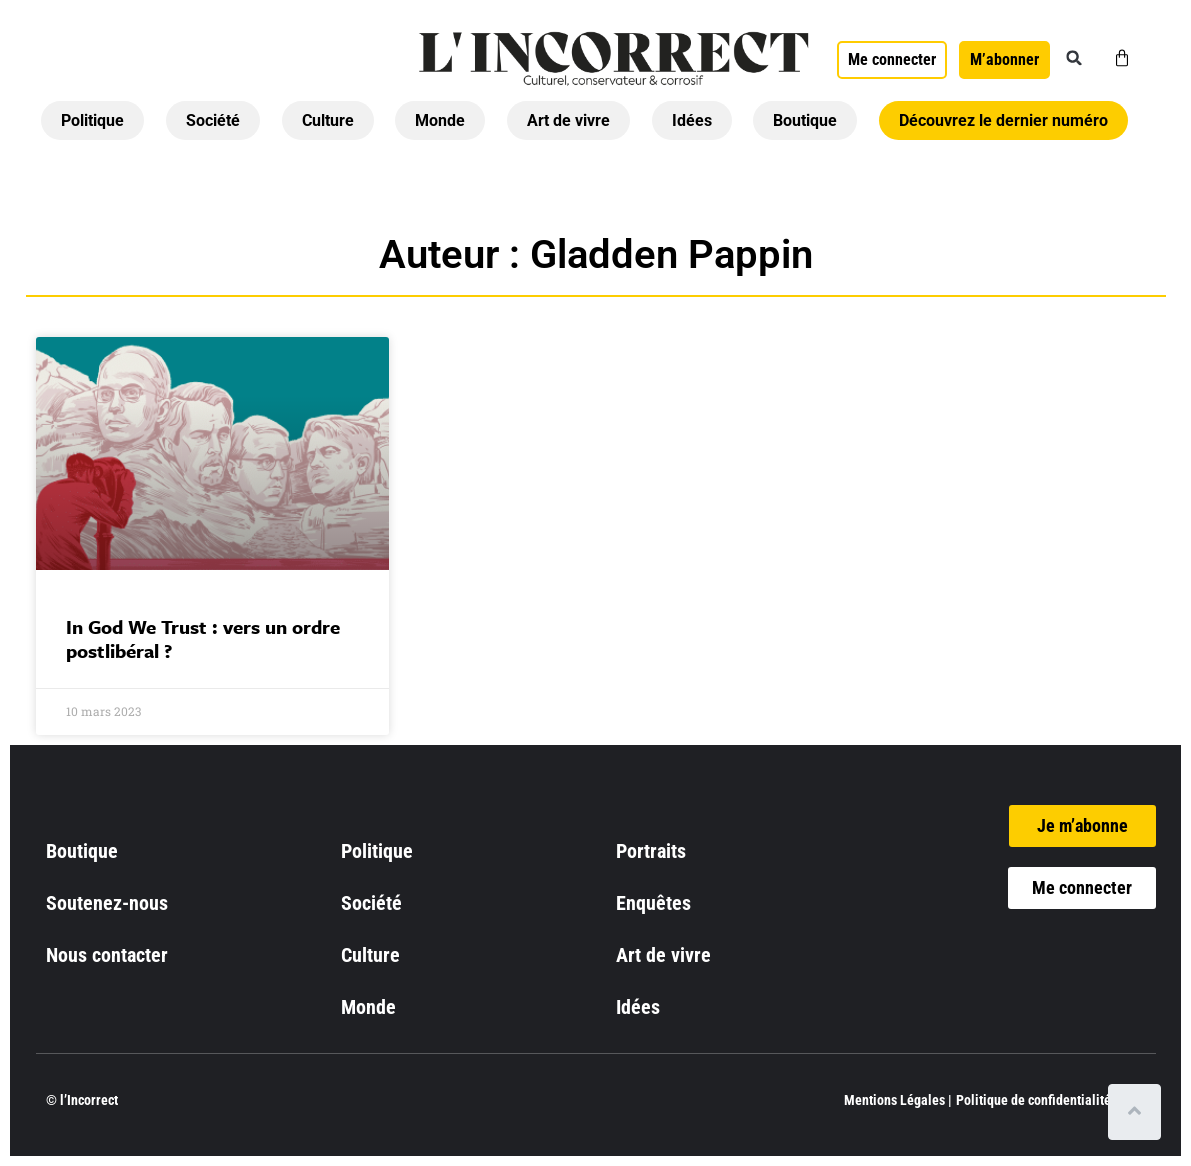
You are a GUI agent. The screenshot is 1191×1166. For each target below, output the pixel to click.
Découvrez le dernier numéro (1003, 120)
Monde (440, 120)
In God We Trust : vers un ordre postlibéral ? (203, 638)
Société (213, 120)
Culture (328, 120)
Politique (92, 120)
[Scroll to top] (1138, 1112)
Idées (692, 120)
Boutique (805, 120)
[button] (1074, 58)
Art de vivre (568, 120)
